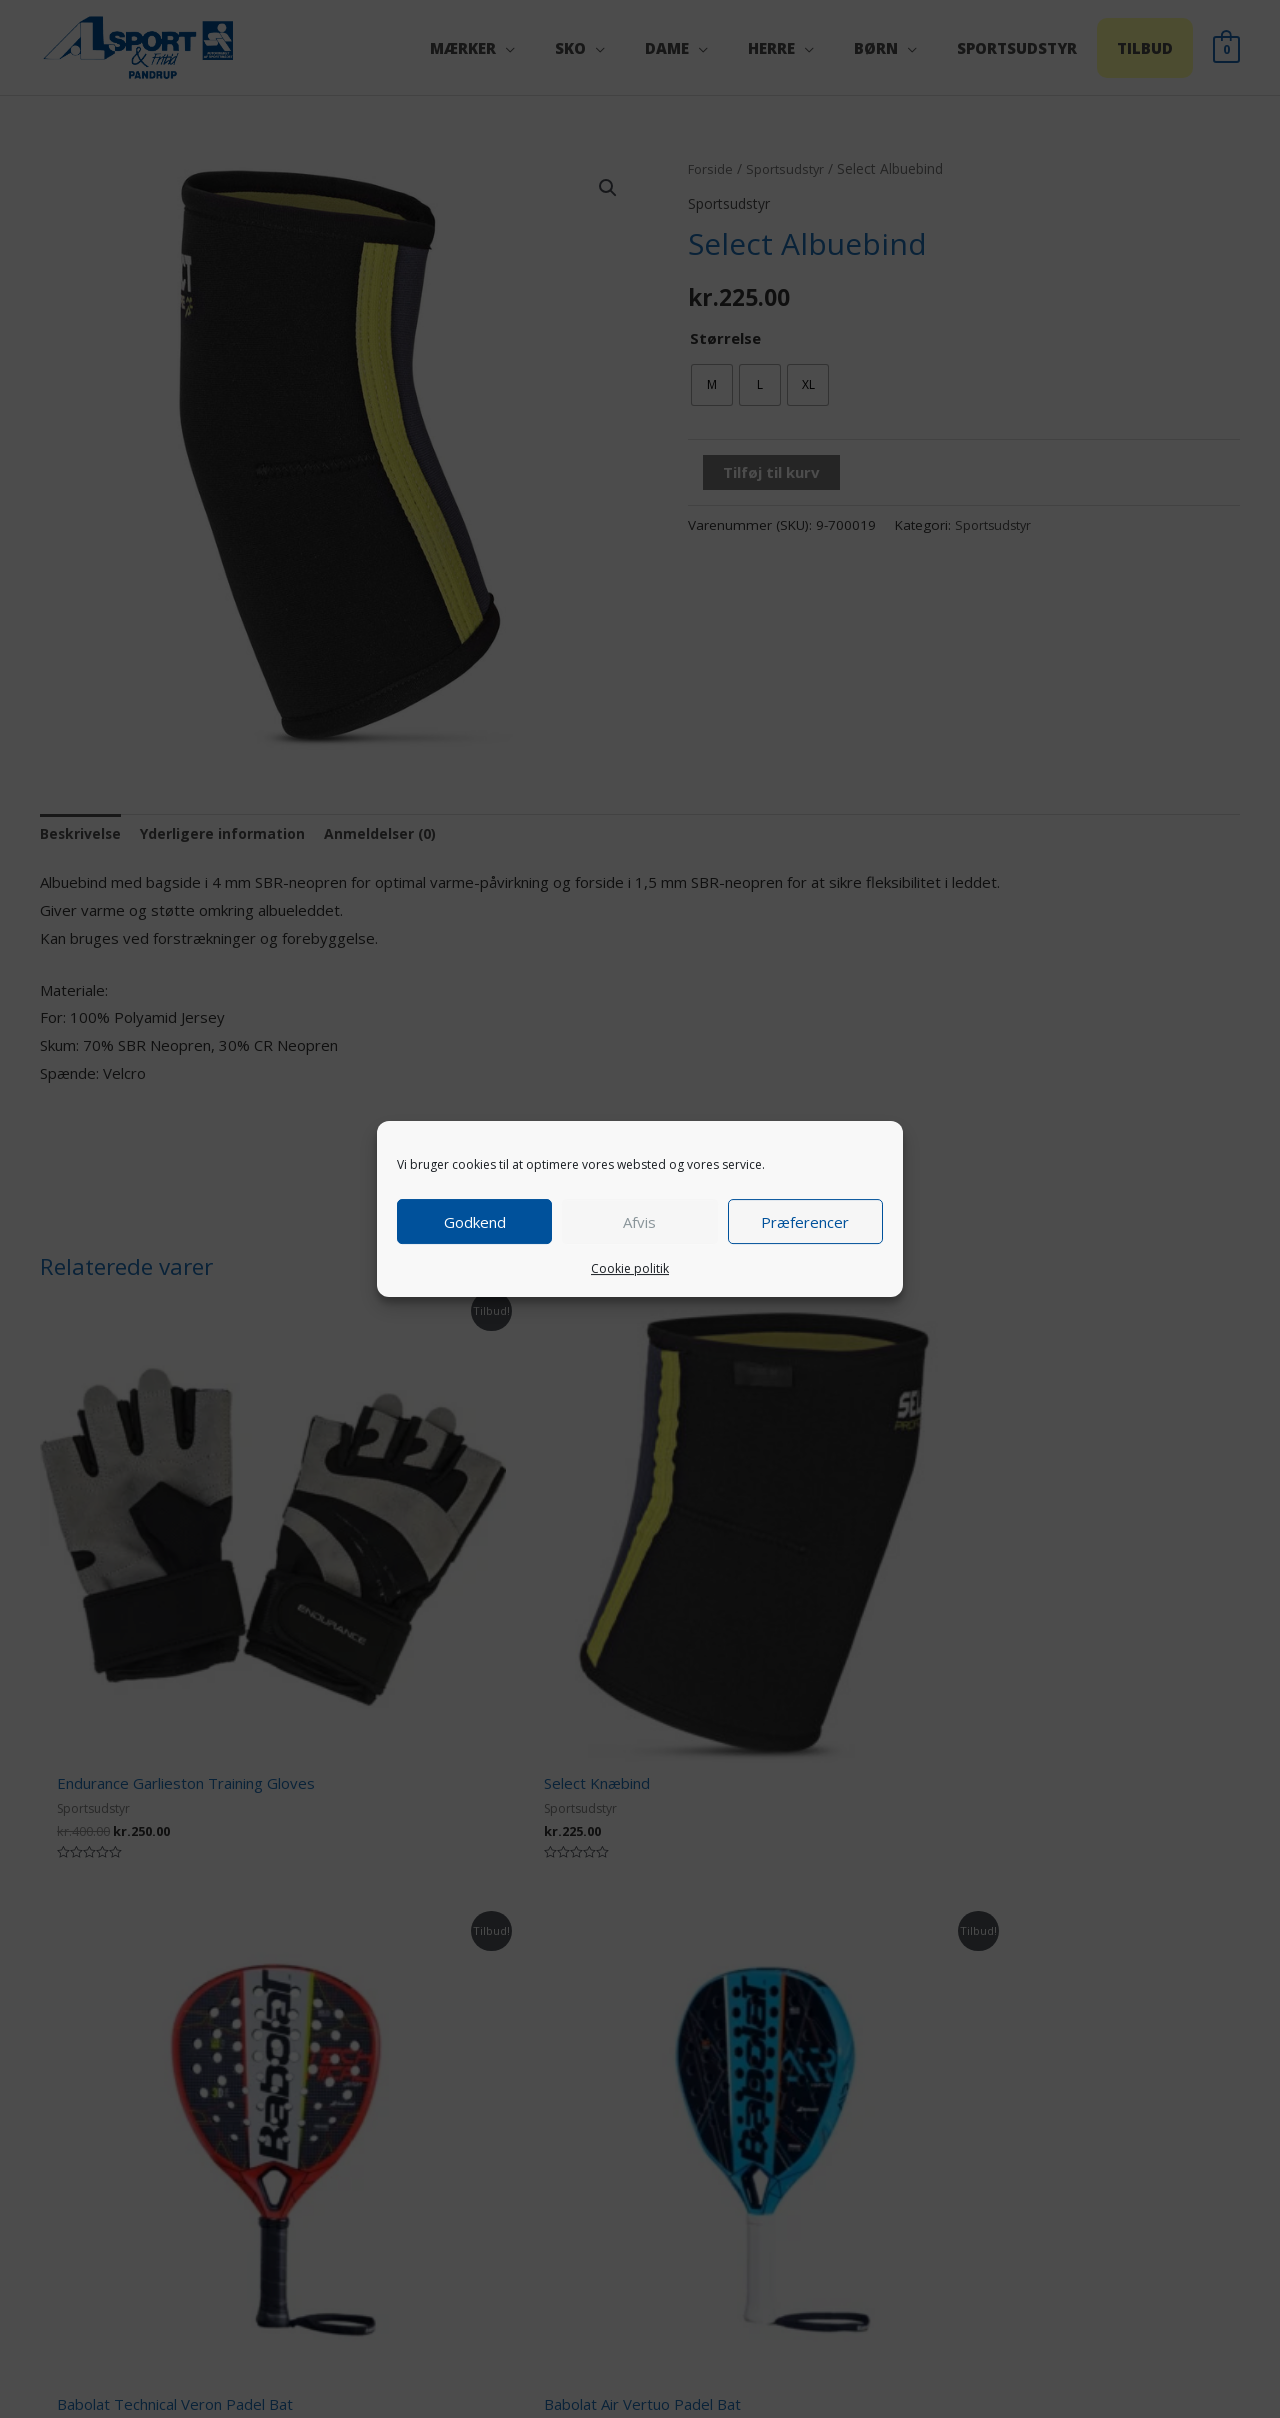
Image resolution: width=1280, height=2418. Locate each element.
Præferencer (805, 1222)
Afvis (639, 1222)
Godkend (475, 1222)
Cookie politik (630, 1268)
